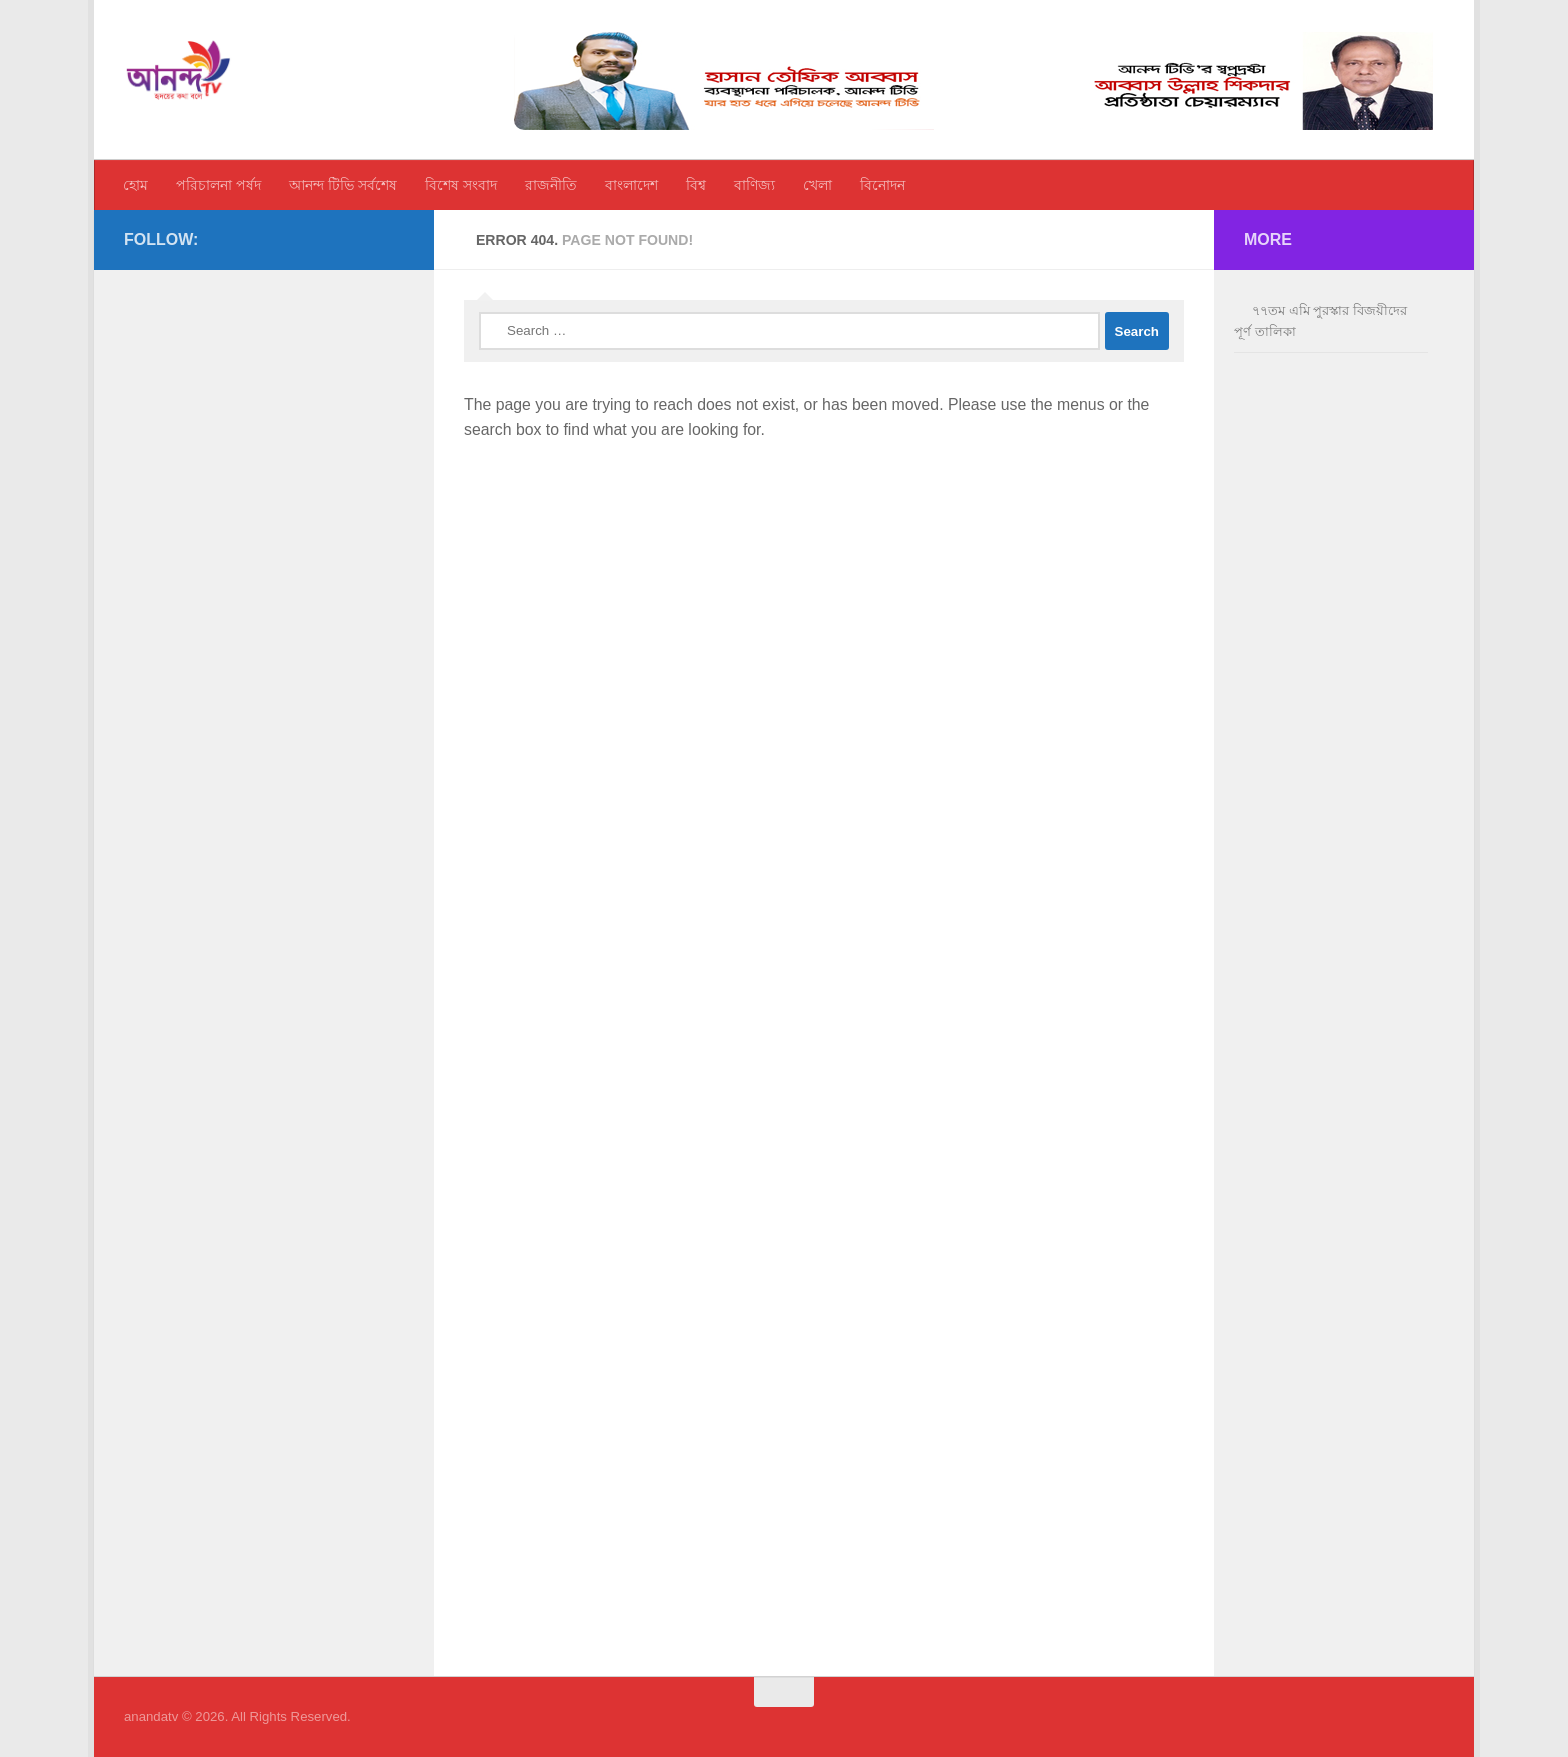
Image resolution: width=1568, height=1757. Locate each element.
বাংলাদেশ (631, 185)
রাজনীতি (551, 185)
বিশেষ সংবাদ (461, 185)
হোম (135, 185)
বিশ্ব (696, 185)
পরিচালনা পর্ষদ (218, 185)
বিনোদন (882, 185)
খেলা (817, 185)
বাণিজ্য (754, 185)
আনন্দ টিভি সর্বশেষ (343, 185)
